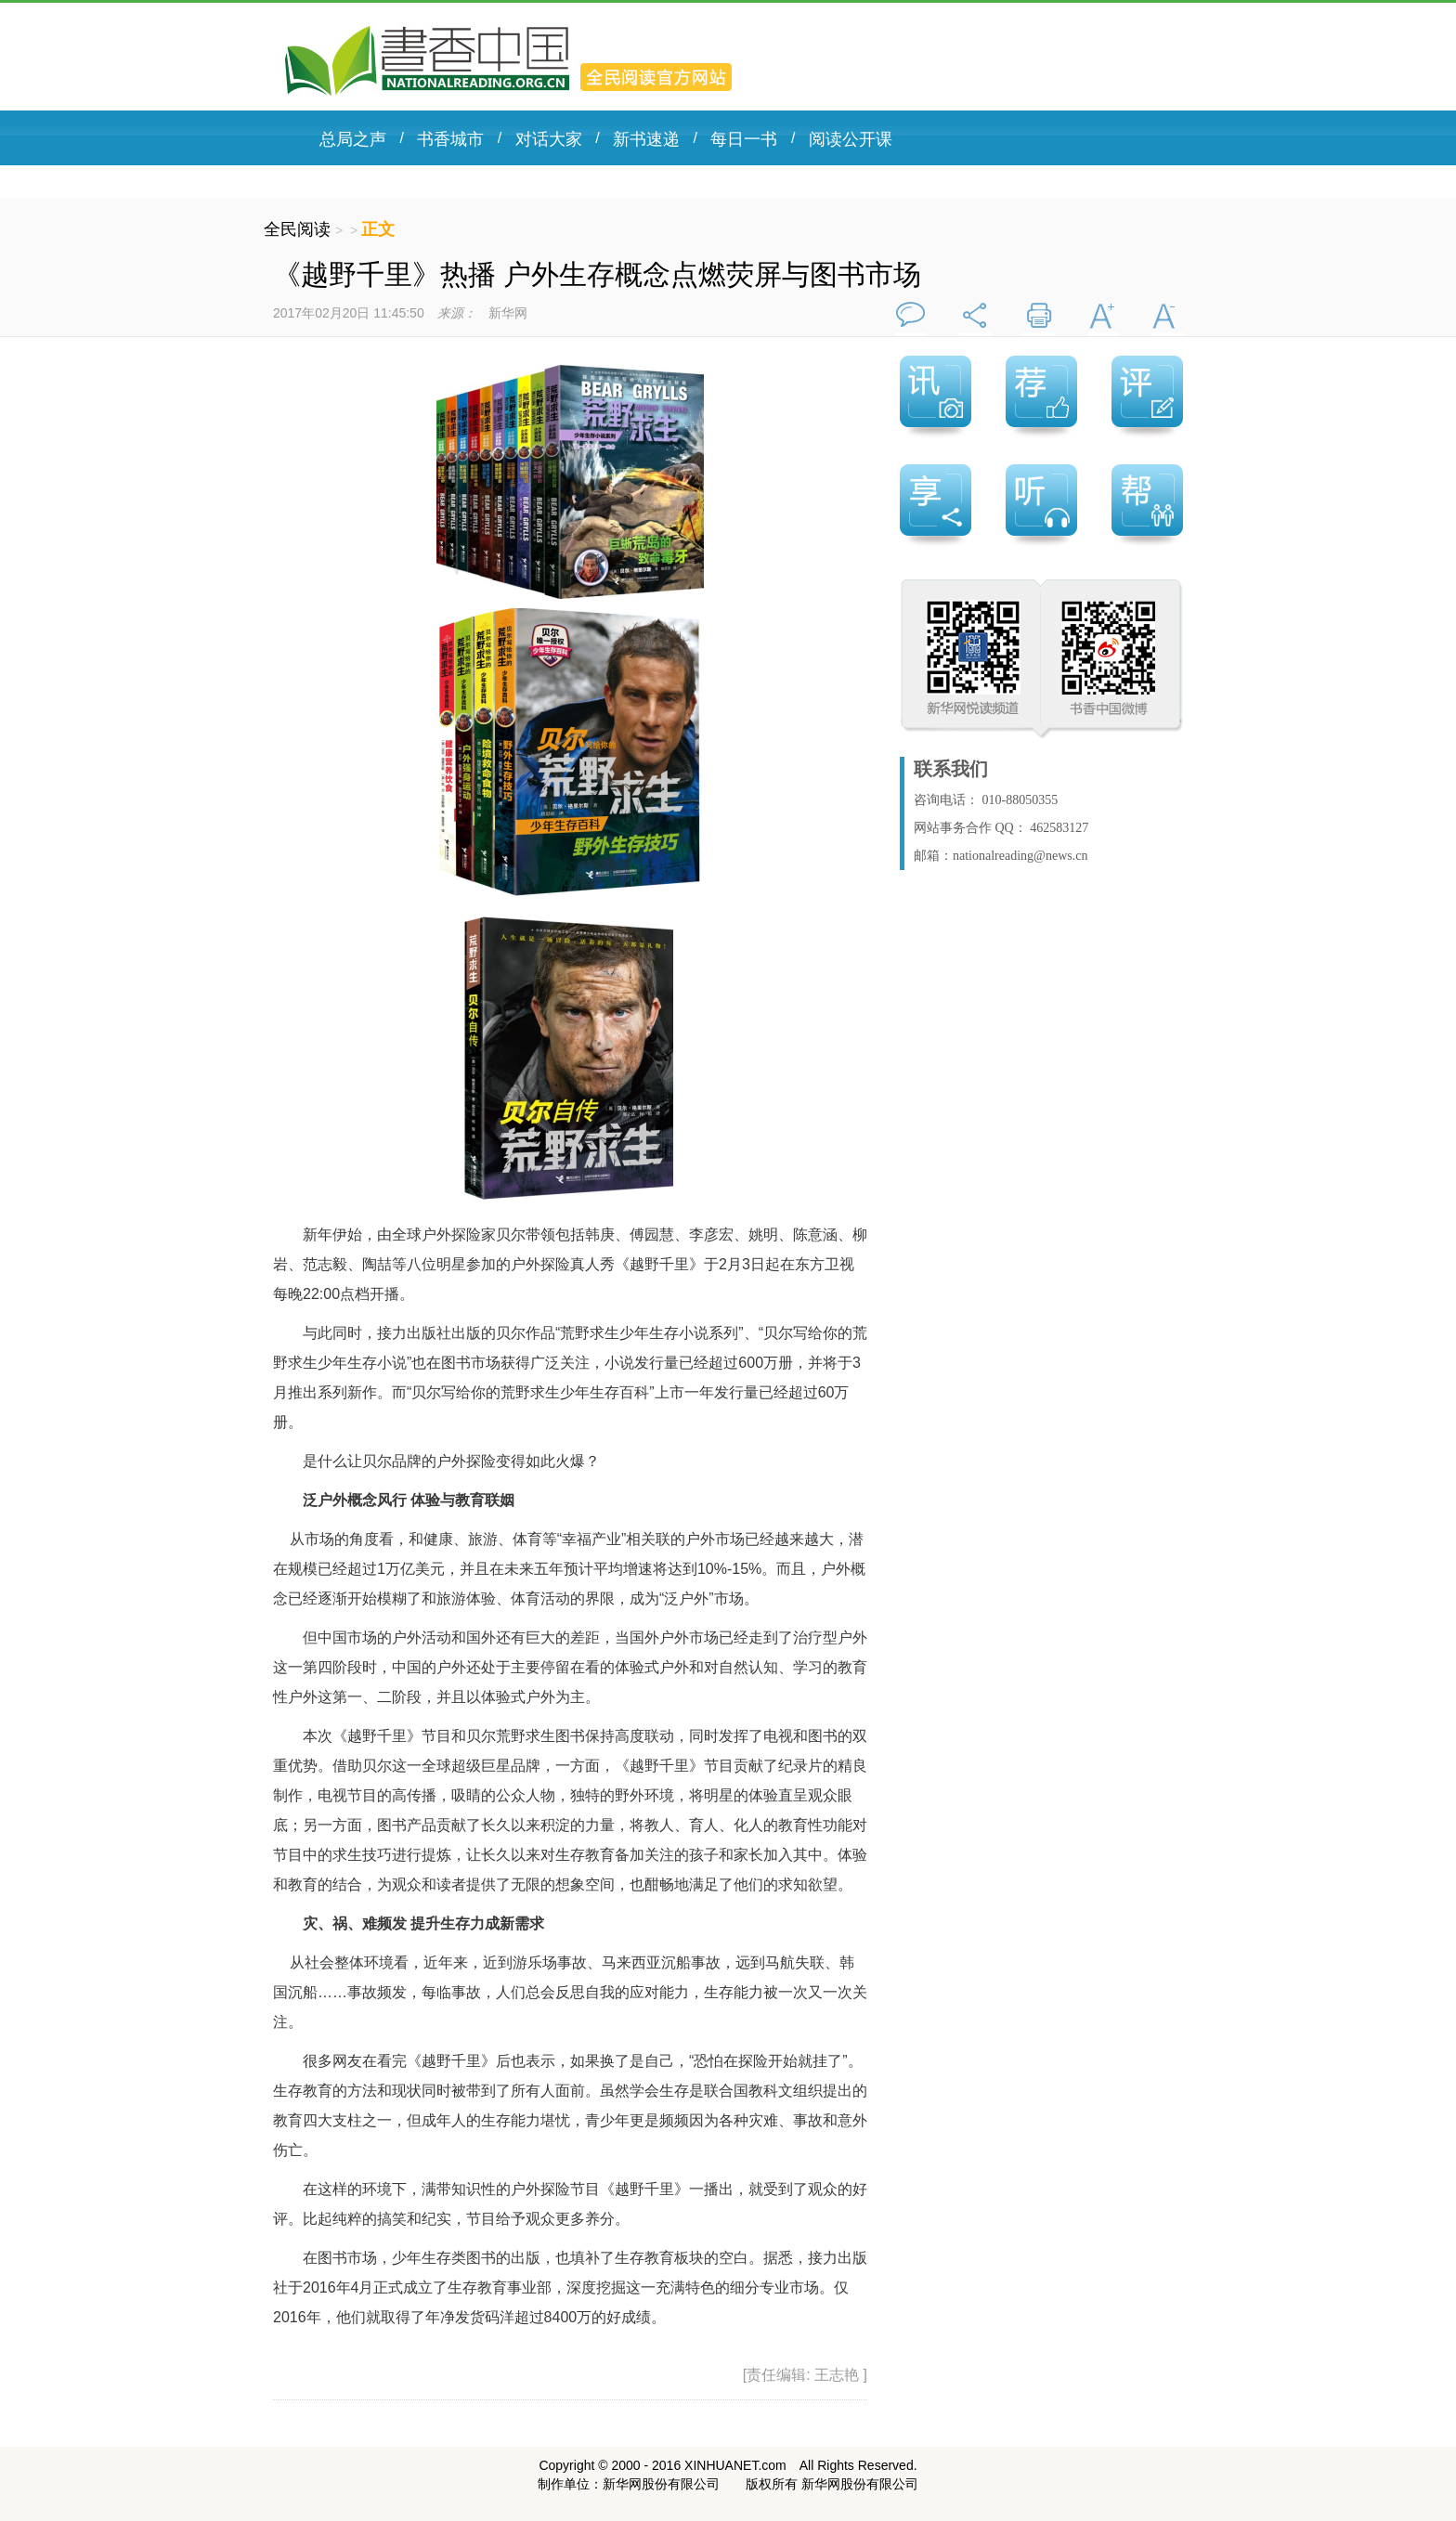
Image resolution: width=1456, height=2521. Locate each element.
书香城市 (450, 139)
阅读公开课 (850, 139)
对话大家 (548, 139)
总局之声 (352, 139)
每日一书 (743, 139)
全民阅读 (299, 229)
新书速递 (646, 139)
